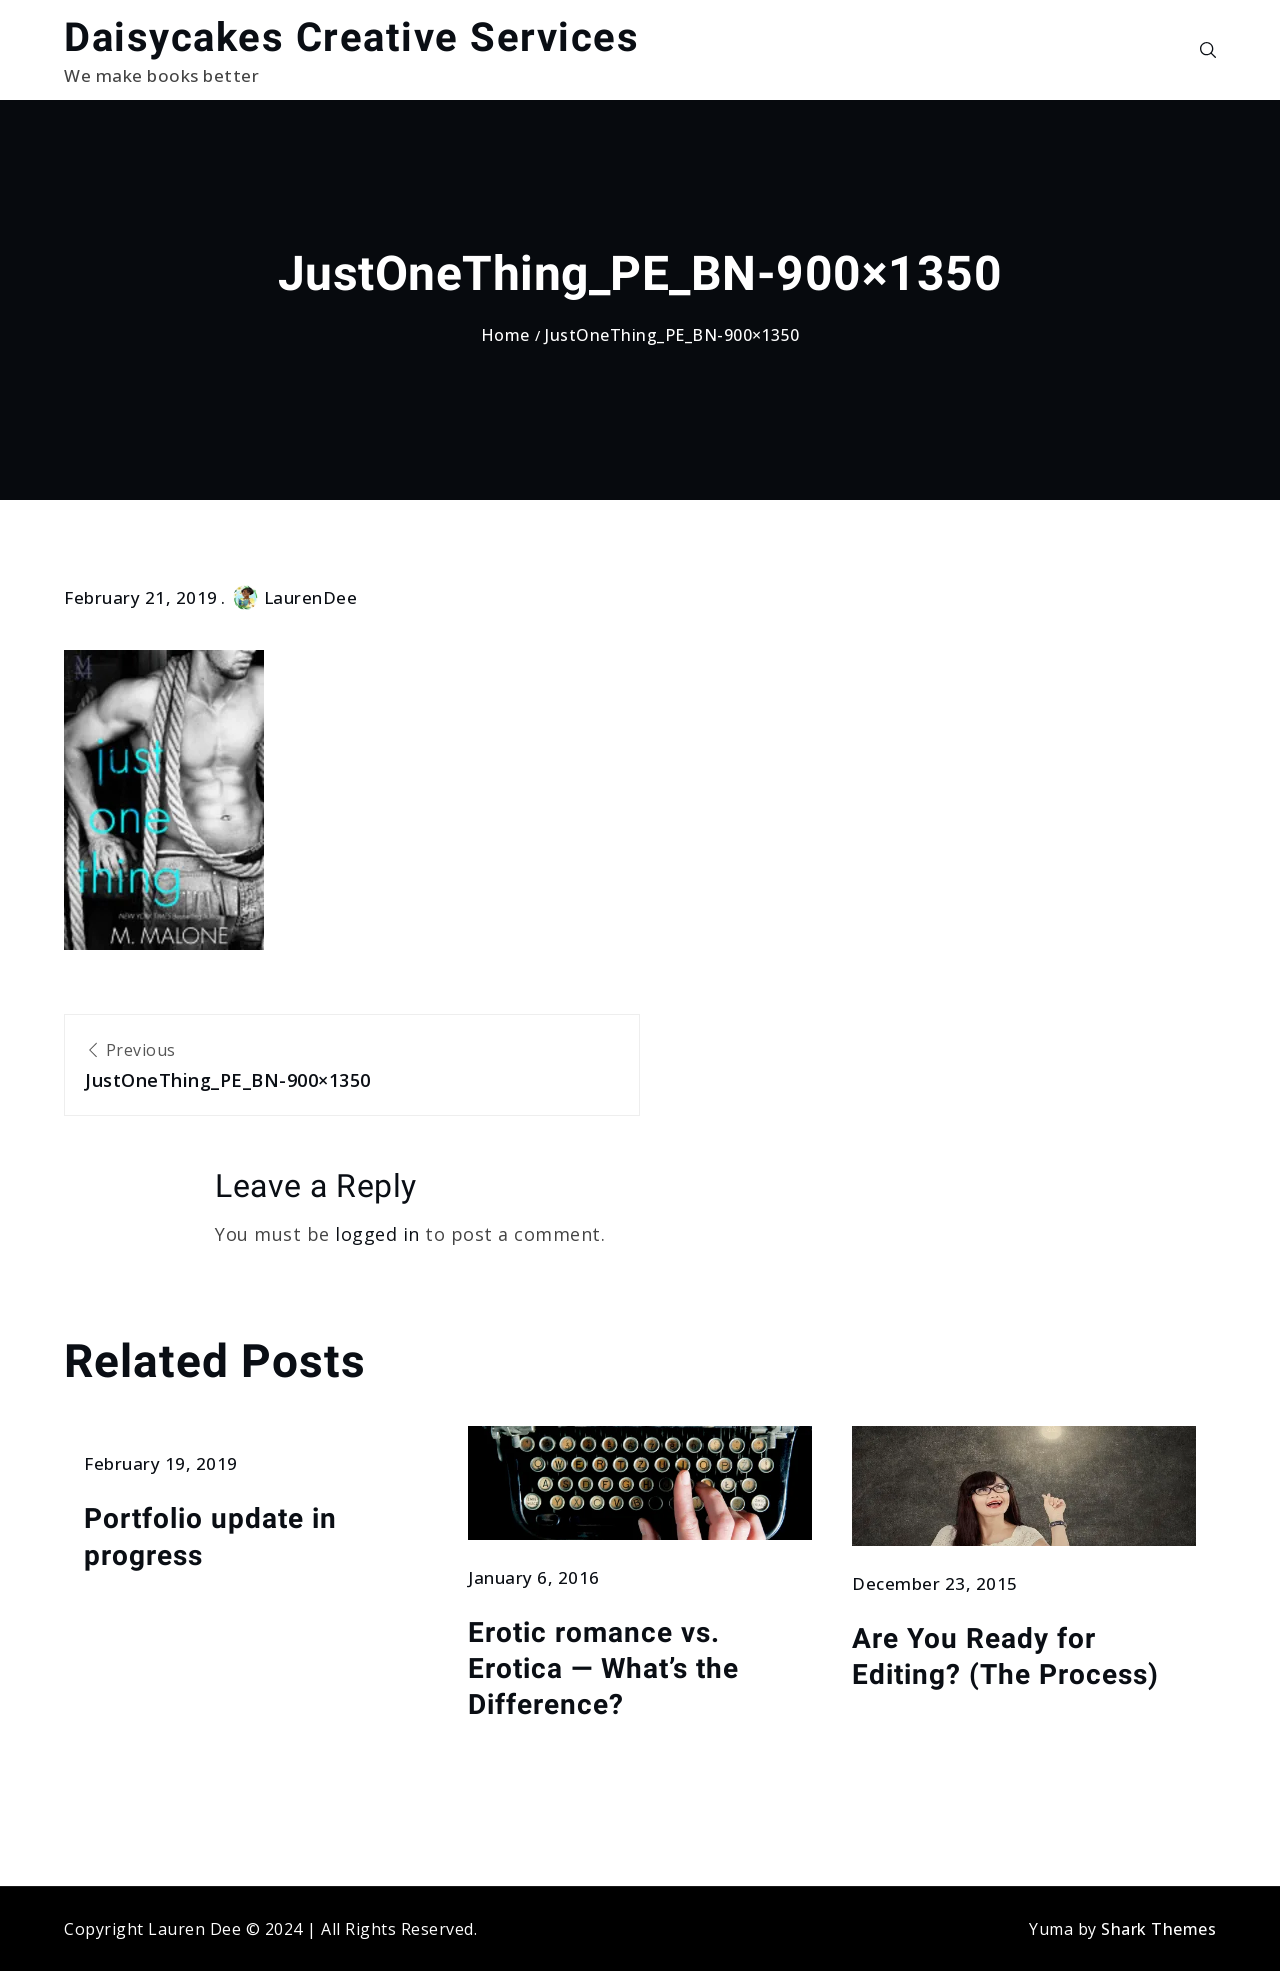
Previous (352, 1067)
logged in (377, 1234)
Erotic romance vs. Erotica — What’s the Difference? (603, 1669)
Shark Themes (1158, 1929)
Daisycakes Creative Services (351, 37)
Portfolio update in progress (210, 1536)
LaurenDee (295, 597)
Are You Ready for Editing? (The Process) (1005, 1656)
